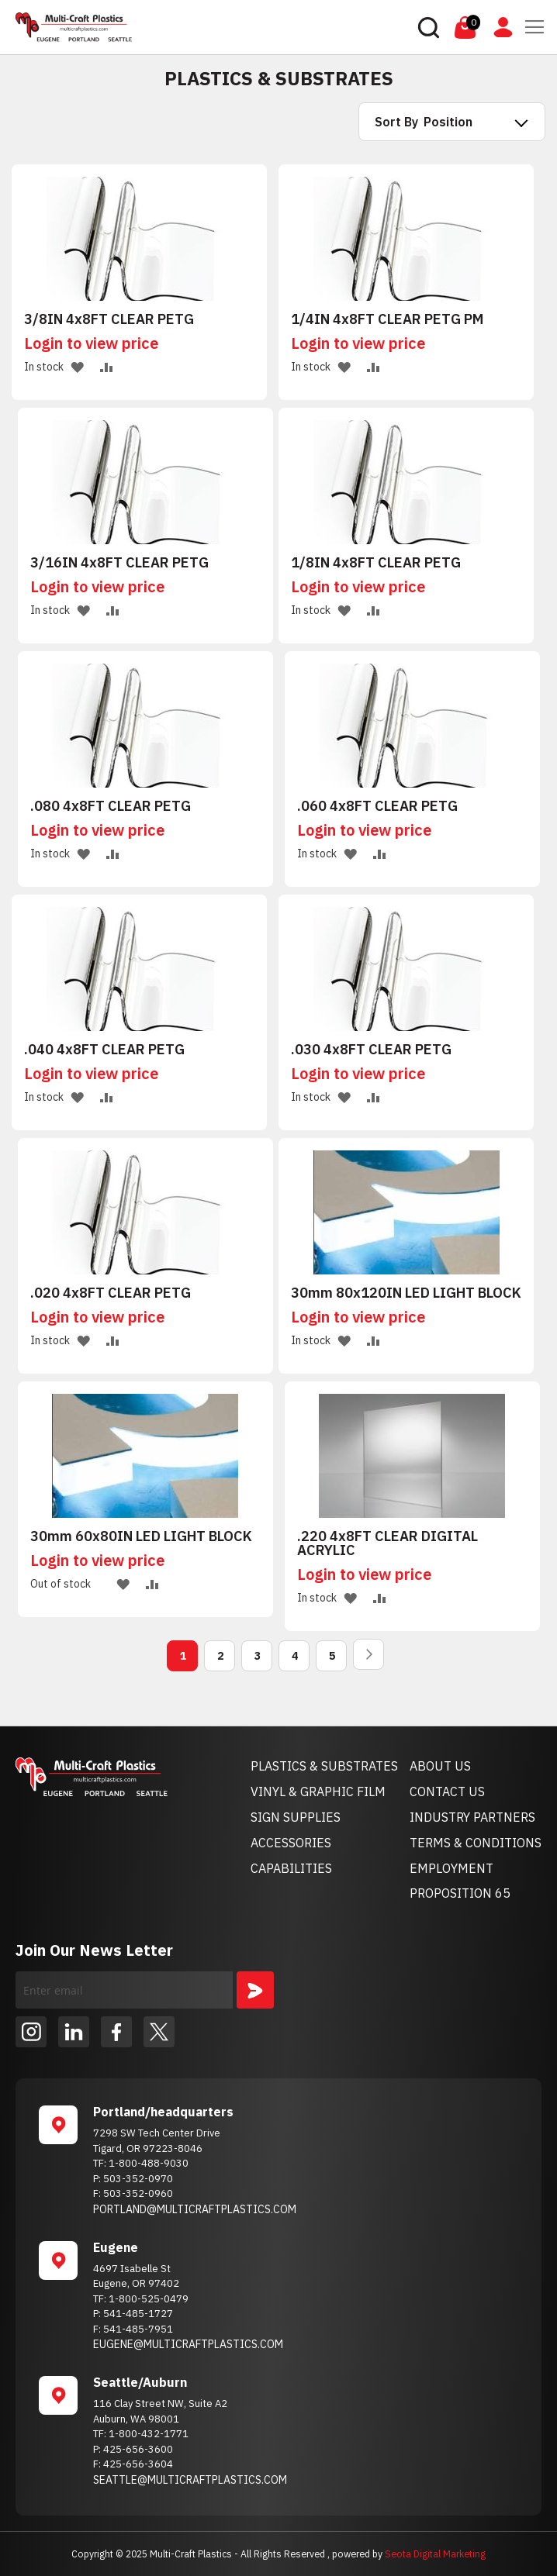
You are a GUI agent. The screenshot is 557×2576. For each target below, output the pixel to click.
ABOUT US (440, 1766)
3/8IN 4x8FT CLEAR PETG (109, 319)
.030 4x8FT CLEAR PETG (371, 1050)
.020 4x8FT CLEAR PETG (110, 1293)
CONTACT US (447, 1791)
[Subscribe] (255, 1990)
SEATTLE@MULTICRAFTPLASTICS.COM (190, 2480)
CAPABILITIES (291, 1868)
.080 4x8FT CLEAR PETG (110, 806)
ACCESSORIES (291, 1842)
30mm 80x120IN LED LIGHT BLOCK (406, 1293)
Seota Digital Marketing (435, 2553)
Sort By (396, 122)
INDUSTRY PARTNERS (472, 1817)
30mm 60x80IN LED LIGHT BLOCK (141, 1536)
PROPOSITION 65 (460, 1893)
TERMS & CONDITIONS (475, 1842)
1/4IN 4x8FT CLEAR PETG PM (387, 319)
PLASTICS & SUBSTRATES (324, 1766)
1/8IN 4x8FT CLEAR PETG (376, 563)
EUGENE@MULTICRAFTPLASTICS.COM (188, 2344)
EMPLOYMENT (451, 1868)
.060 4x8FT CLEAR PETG (377, 806)
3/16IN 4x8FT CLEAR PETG (119, 563)
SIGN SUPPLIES (296, 1817)
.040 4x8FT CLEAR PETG (104, 1050)
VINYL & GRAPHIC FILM (318, 1791)
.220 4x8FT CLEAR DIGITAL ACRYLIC (387, 1543)
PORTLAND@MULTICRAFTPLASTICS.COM (194, 2209)
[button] (77, 366)
